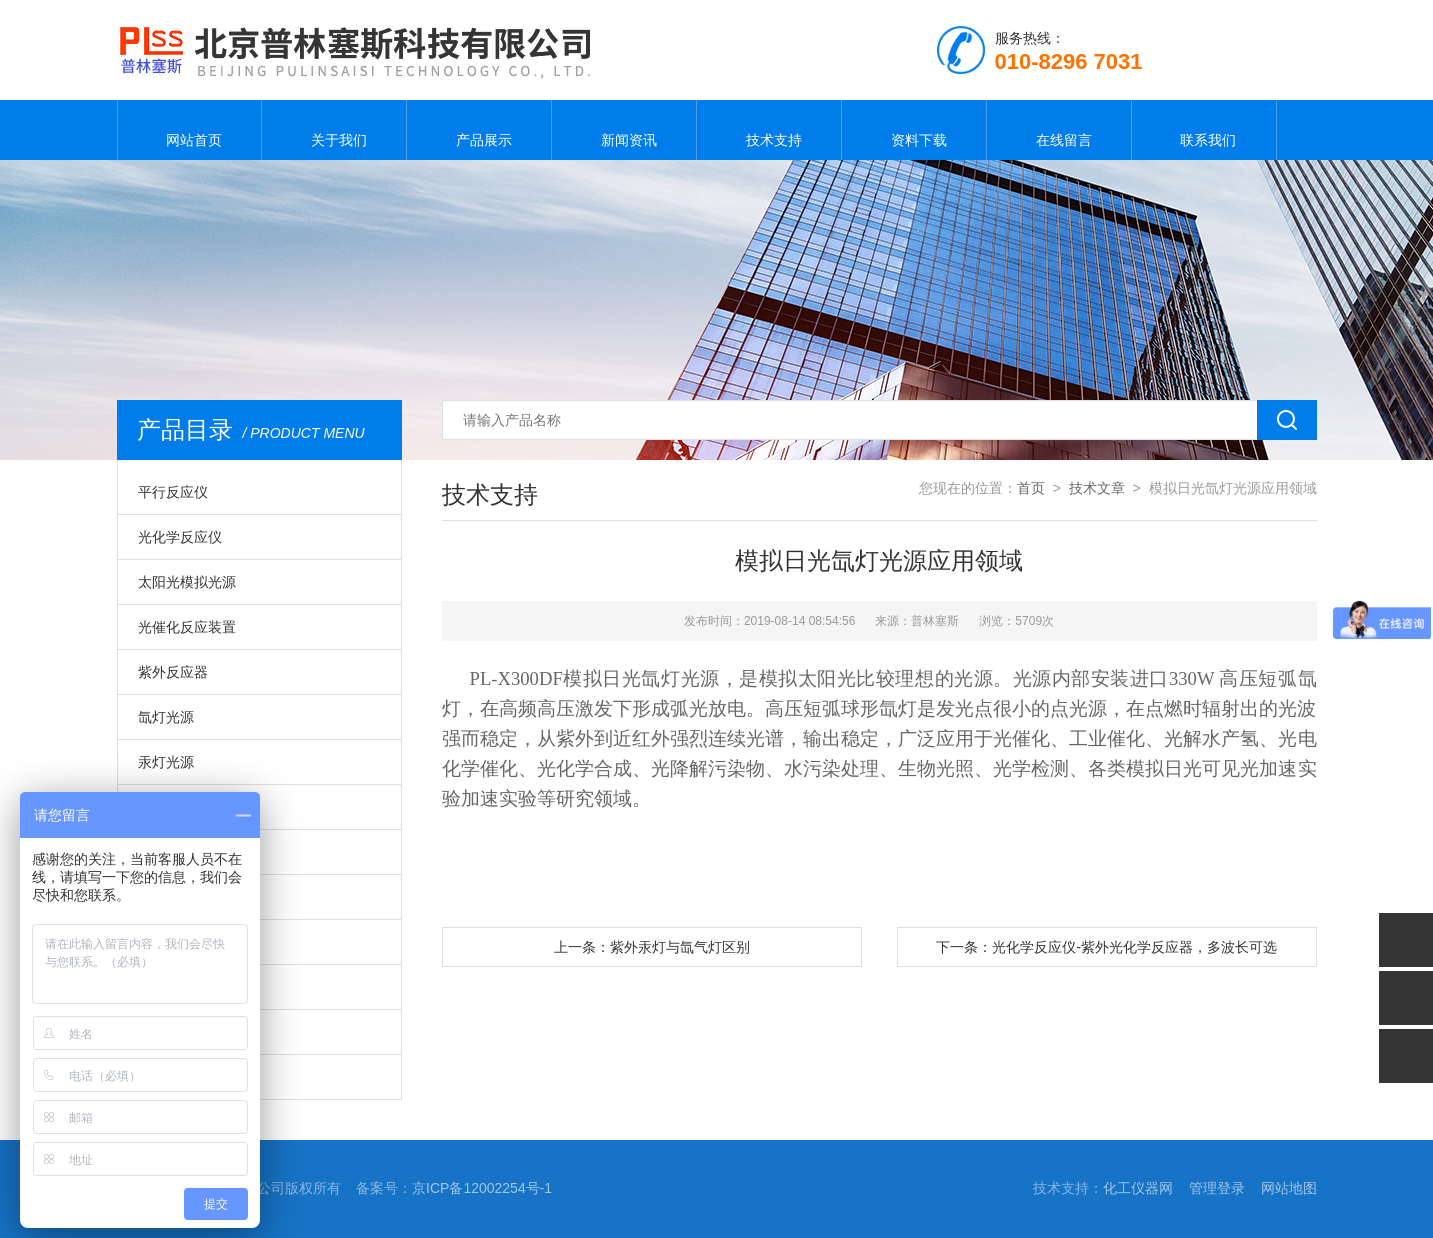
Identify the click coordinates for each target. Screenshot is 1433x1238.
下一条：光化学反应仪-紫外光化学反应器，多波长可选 (1106, 947)
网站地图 (1289, 1188)
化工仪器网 (1138, 1188)
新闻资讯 (624, 130)
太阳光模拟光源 (187, 582)
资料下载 (914, 130)
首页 (1031, 488)
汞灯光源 (166, 762)
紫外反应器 (173, 672)
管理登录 (1217, 1188)
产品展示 (479, 130)
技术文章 (1097, 488)
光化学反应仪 (180, 537)
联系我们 (1204, 130)
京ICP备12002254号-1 (482, 1188)
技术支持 (769, 130)
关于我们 (334, 130)
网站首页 (189, 130)
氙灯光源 (166, 717)
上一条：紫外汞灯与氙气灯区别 (652, 947)
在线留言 (1059, 130)
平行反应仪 (173, 492)
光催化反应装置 (187, 627)
